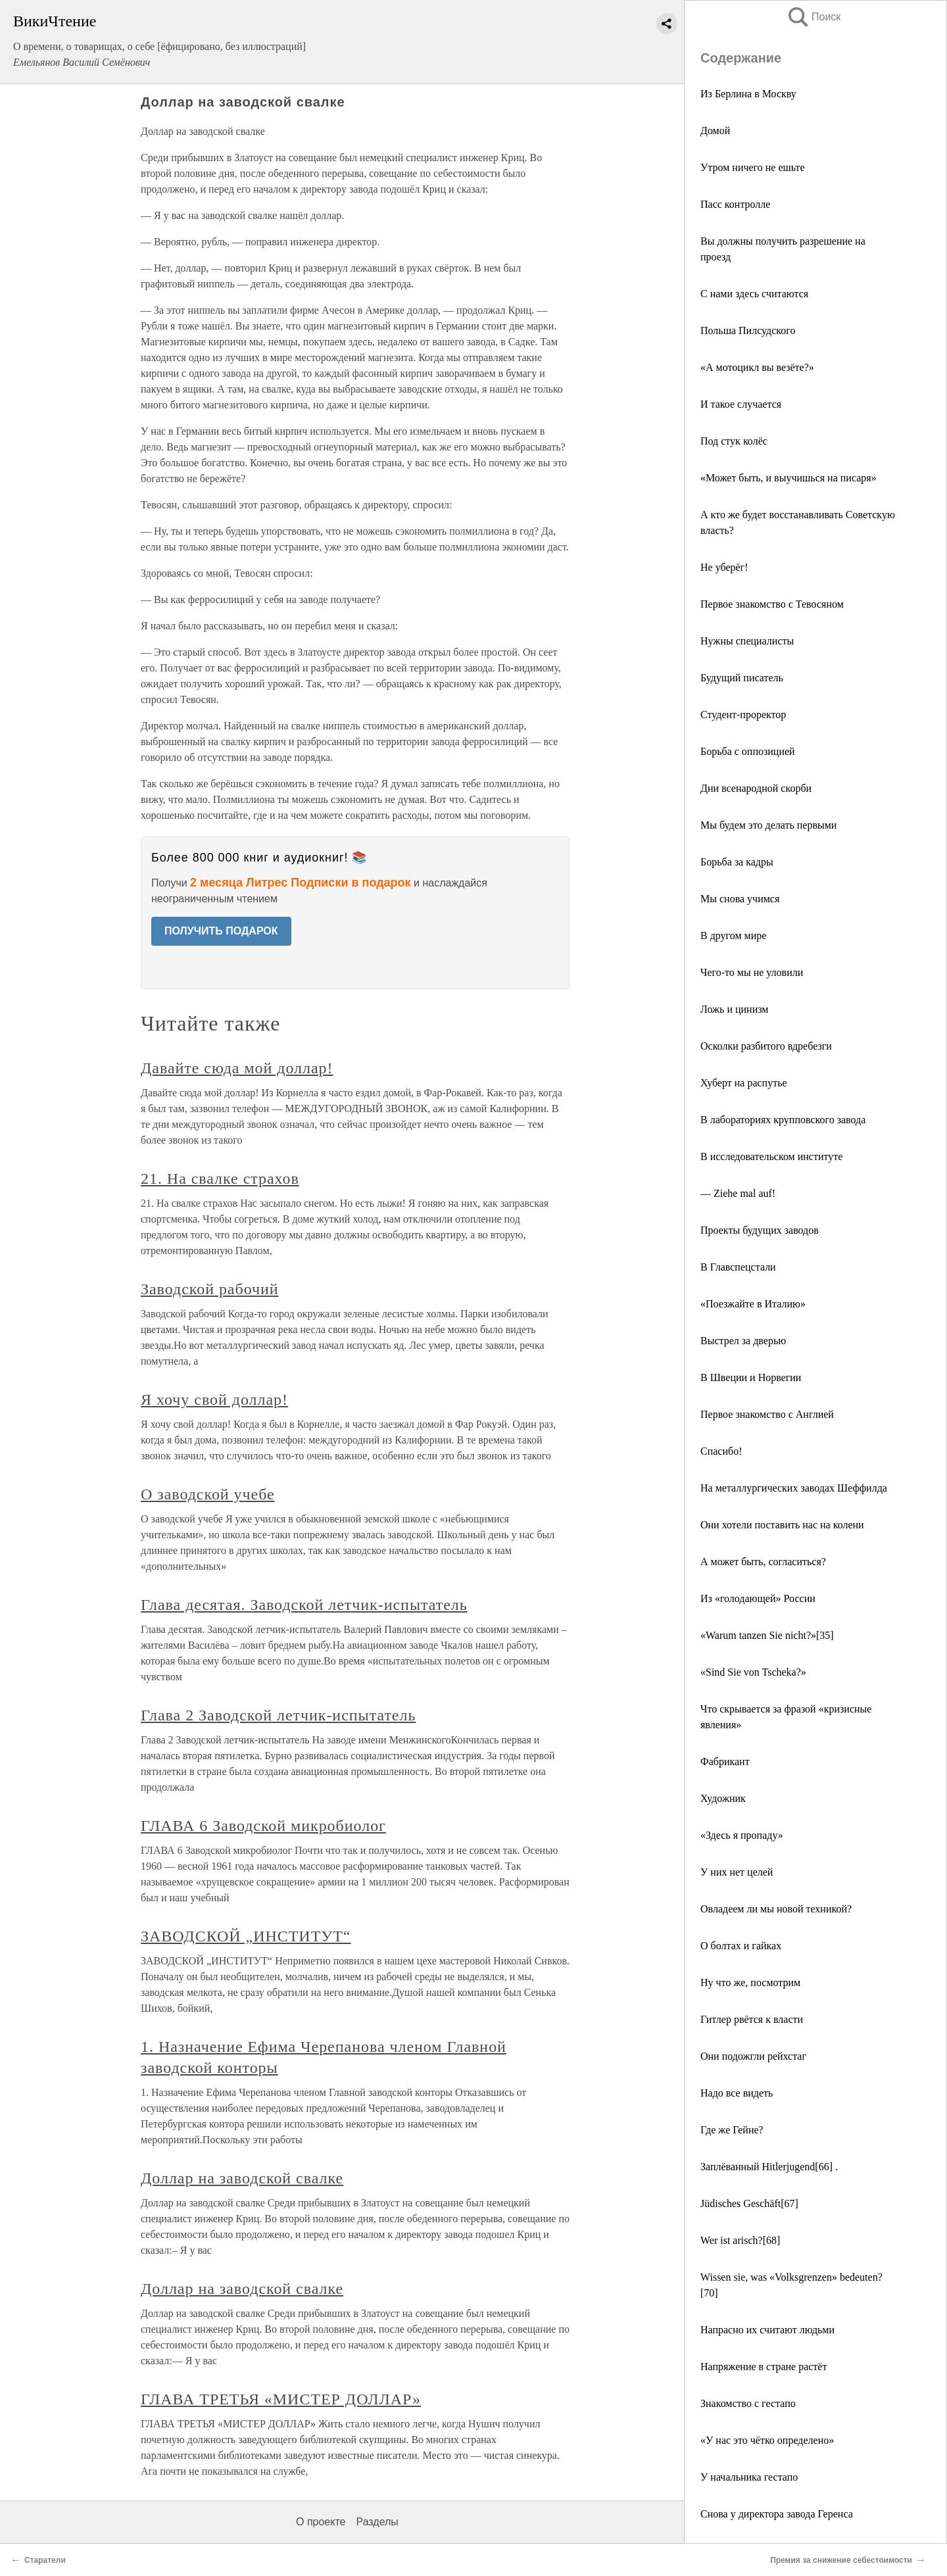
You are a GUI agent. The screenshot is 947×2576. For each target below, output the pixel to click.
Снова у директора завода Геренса (776, 2513)
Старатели (45, 2560)
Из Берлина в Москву (748, 93)
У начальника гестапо (749, 2477)
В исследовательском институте (771, 1156)
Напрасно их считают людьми (767, 2329)
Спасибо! (721, 1451)
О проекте (320, 2521)
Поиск (813, 16)
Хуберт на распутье (743, 1082)
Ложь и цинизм (734, 1009)
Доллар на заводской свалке (242, 2178)
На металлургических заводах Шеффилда (793, 1488)
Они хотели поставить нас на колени (782, 1524)
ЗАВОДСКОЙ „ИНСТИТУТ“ (246, 1936)
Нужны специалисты (747, 640)
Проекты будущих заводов (759, 1230)
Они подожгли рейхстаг (753, 2056)
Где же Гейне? (732, 2129)
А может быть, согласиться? (763, 1561)
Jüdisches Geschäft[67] (749, 2203)
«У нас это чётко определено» (767, 2440)
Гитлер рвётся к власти (751, 2019)
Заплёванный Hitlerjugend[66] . (769, 2166)
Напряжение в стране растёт (763, 2366)
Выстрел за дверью (743, 1340)
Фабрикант (725, 1761)
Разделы (377, 2521)
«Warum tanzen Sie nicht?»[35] (767, 1635)
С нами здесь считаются (754, 293)
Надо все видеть (736, 2093)
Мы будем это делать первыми (768, 825)
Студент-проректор (743, 714)
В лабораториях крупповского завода (782, 1119)
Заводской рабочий (210, 1289)
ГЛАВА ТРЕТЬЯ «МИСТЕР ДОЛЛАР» (281, 2399)
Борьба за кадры (736, 861)
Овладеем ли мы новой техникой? (776, 1908)
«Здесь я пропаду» (741, 1835)
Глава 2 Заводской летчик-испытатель (278, 1715)
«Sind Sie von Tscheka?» (753, 1672)
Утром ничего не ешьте (752, 167)
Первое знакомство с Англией (767, 1414)
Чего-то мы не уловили (751, 972)
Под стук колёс (733, 441)
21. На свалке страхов (220, 1178)
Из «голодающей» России (757, 1598)
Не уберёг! (724, 567)
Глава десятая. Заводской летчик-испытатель (304, 1604)
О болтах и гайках (740, 1945)
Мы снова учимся (739, 898)
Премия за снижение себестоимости (841, 2560)
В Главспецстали (738, 1267)
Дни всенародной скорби (756, 788)
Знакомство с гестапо (748, 2403)
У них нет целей (736, 1872)
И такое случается (740, 404)
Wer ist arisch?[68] (740, 2240)
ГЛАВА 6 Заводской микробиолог (263, 1825)
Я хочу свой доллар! (214, 1399)
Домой (715, 130)
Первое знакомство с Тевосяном (772, 604)
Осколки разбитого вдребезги (766, 1046)
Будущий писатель (741, 677)
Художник (723, 1798)
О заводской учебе (208, 1494)
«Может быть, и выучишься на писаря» (788, 477)
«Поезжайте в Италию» (753, 1303)
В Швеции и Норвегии (750, 1377)
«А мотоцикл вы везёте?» (757, 367)
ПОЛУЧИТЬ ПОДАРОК (221, 930)
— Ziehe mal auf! (737, 1193)
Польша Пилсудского (747, 330)
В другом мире (733, 935)
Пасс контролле (735, 204)
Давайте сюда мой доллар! (237, 1068)
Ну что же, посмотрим (750, 1982)
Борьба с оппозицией (747, 751)
